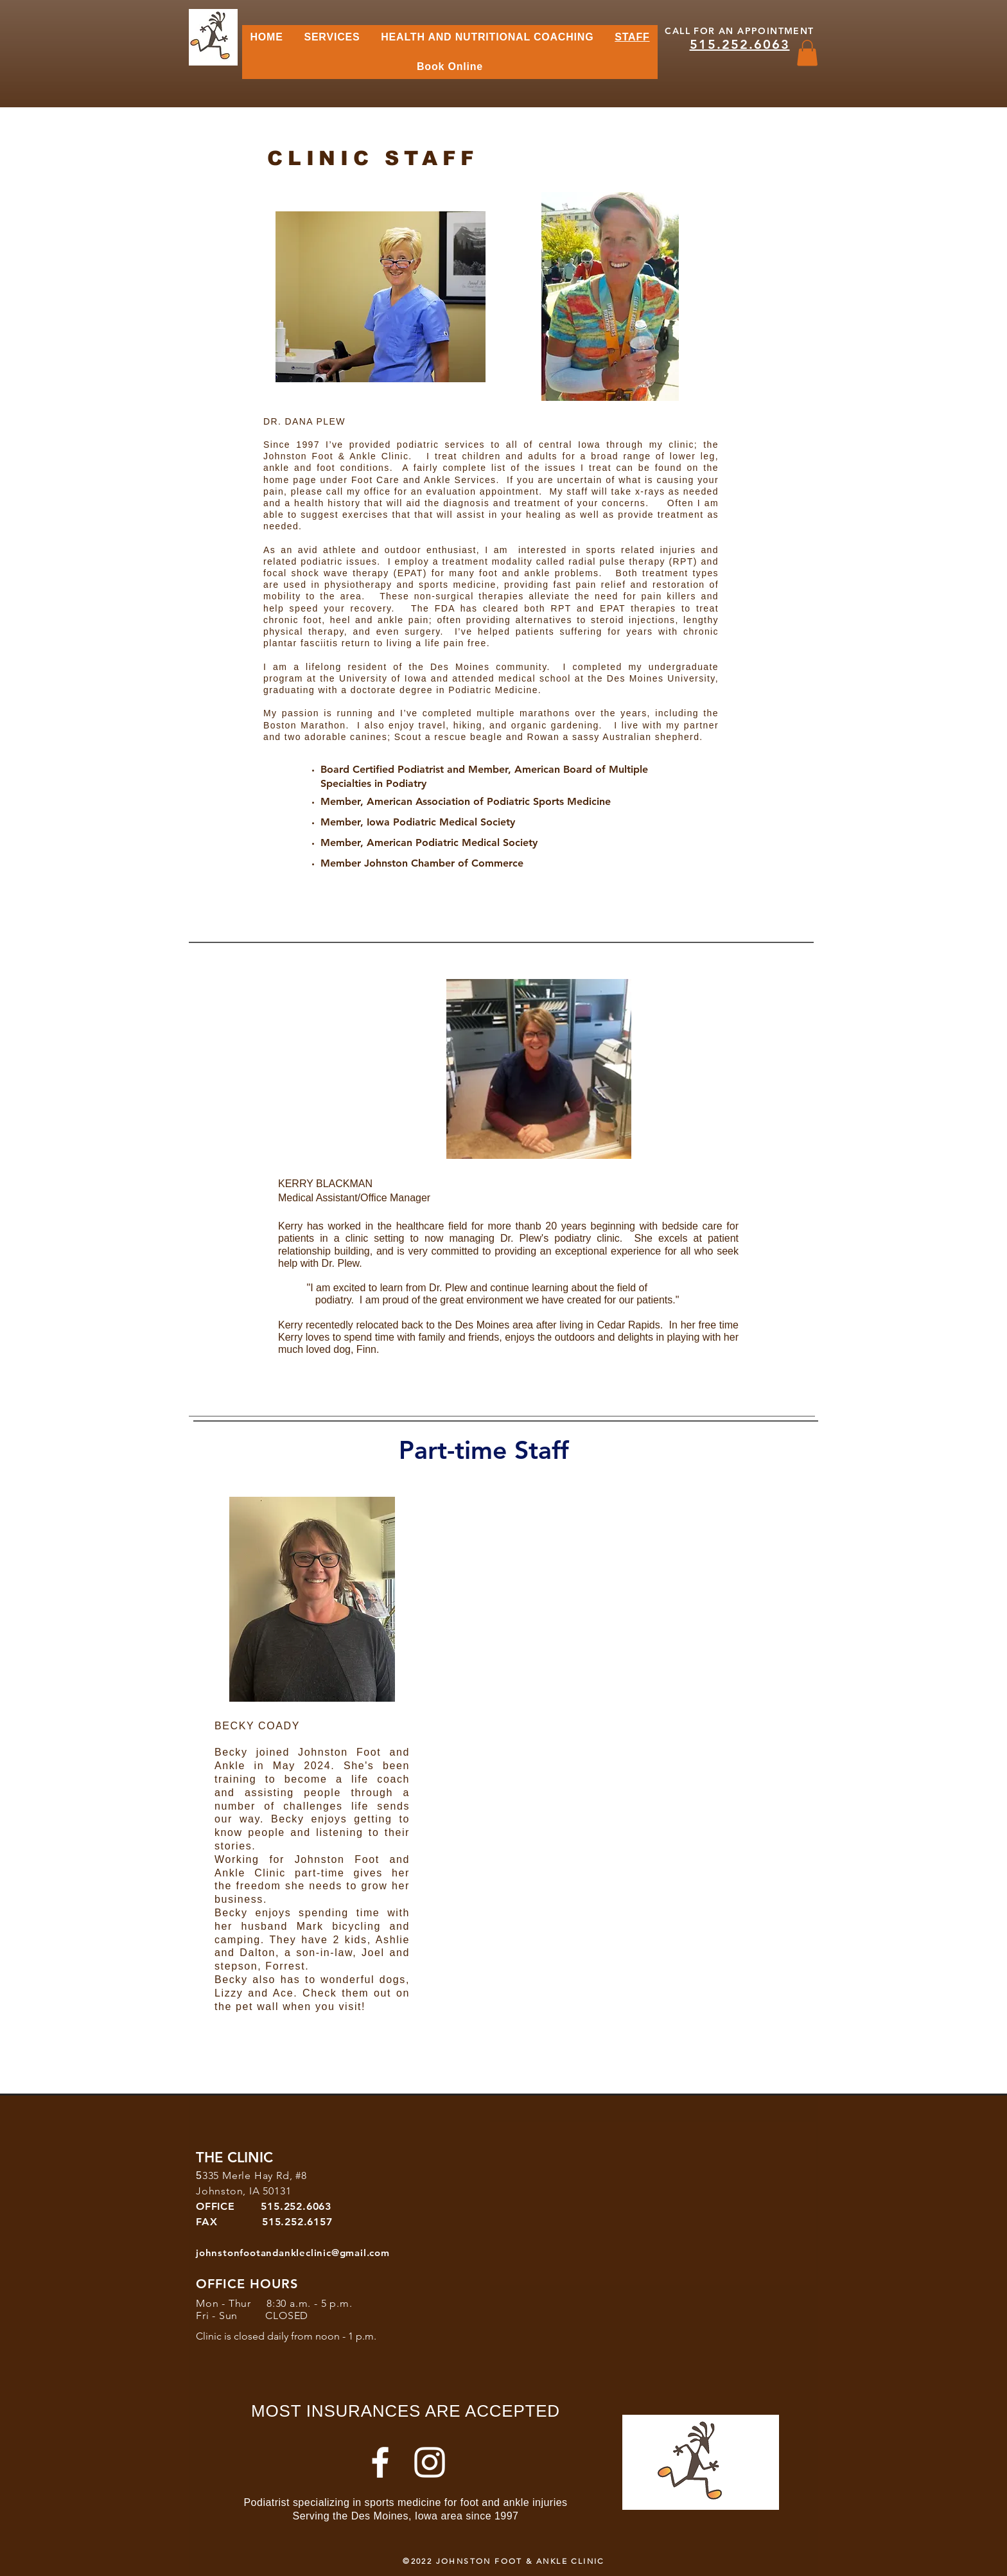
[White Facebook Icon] (380, 2462)
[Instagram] (429, 2462)
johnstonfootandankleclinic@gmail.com (293, 2252)
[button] (807, 53)
